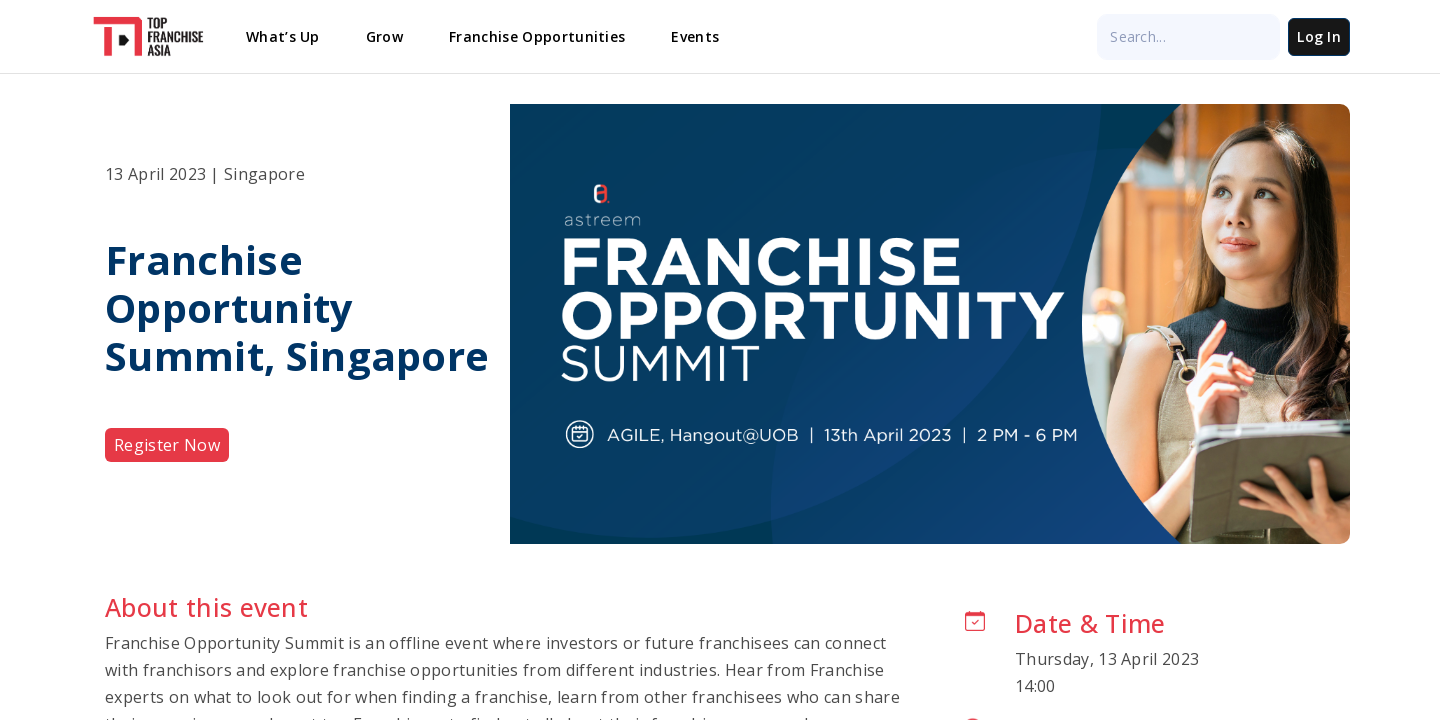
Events (695, 36)
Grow (384, 36)
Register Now (167, 445)
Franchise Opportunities (537, 36)
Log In (1319, 36)
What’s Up (283, 36)
